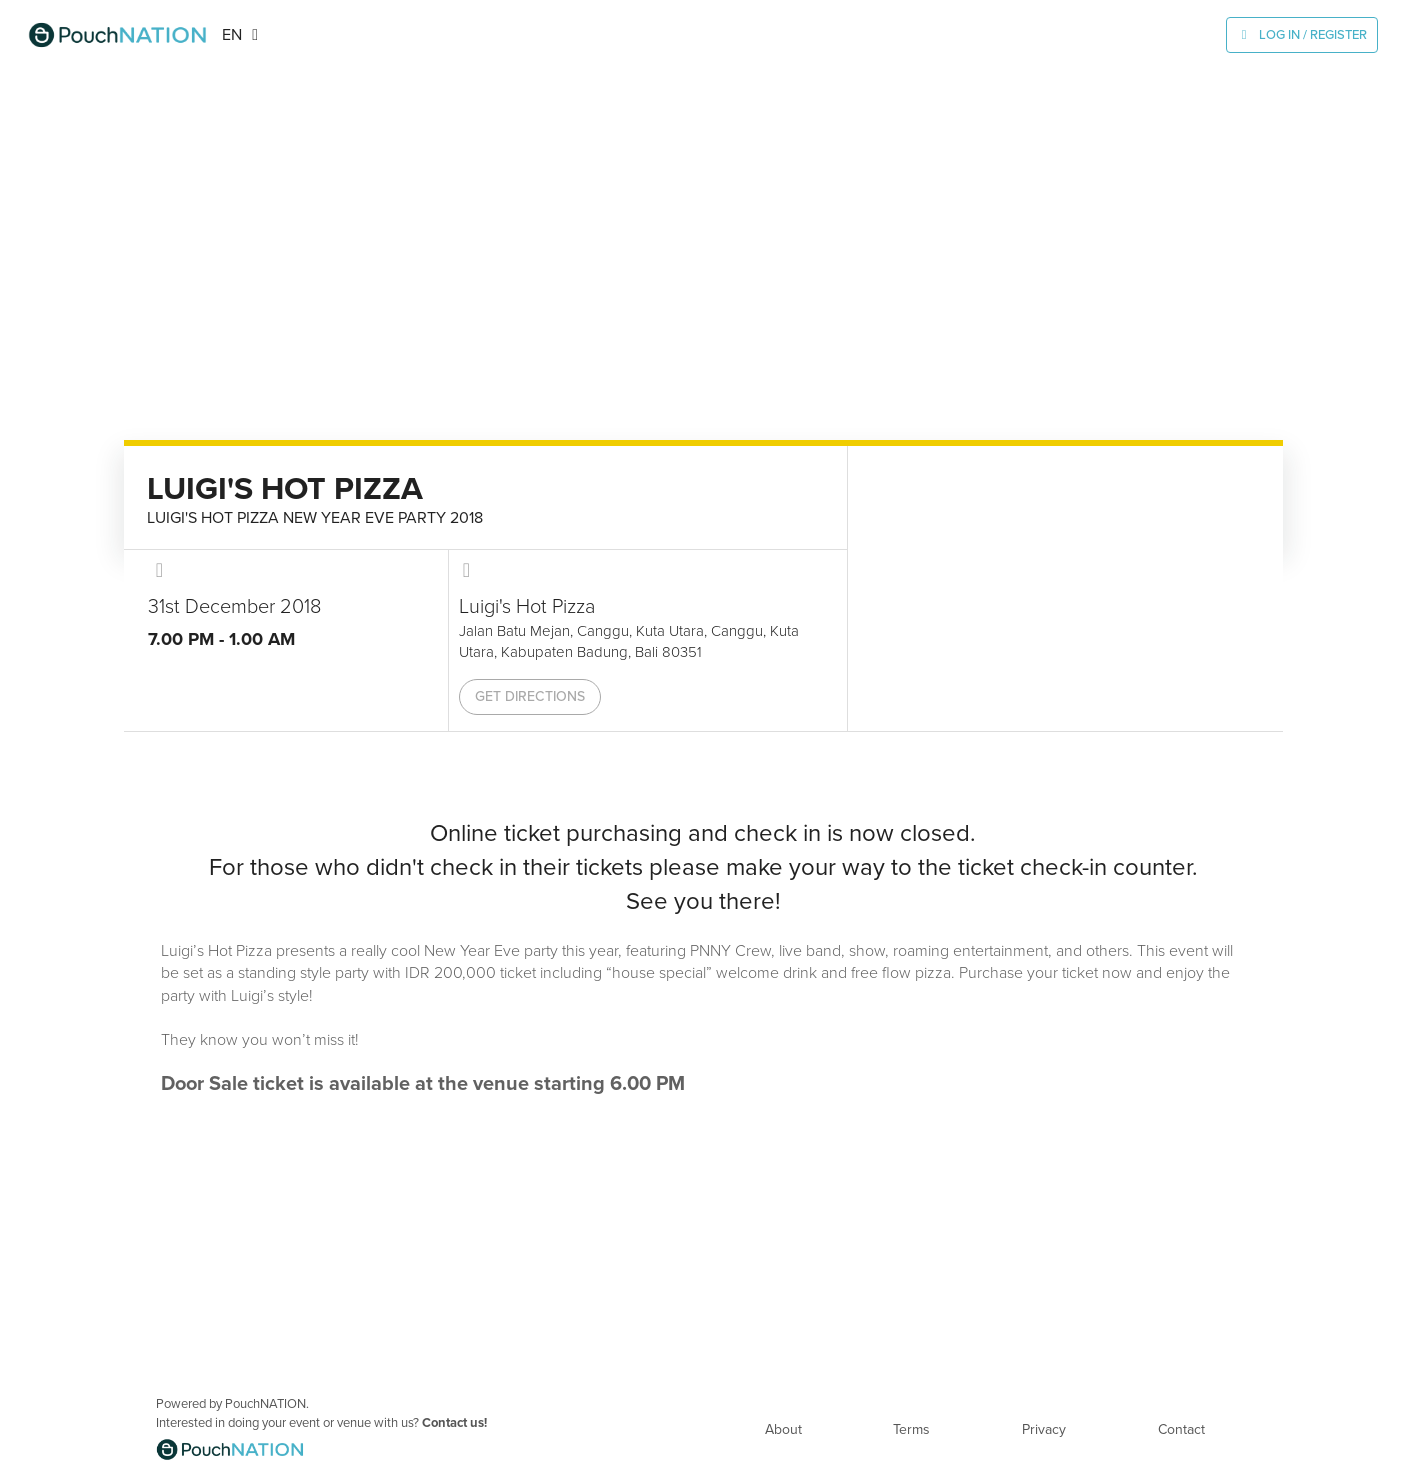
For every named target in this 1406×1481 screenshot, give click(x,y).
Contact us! (454, 1423)
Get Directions (530, 696)
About (783, 1430)
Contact (1181, 1430)
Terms (911, 1430)
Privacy (1044, 1430)
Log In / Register (1313, 35)
